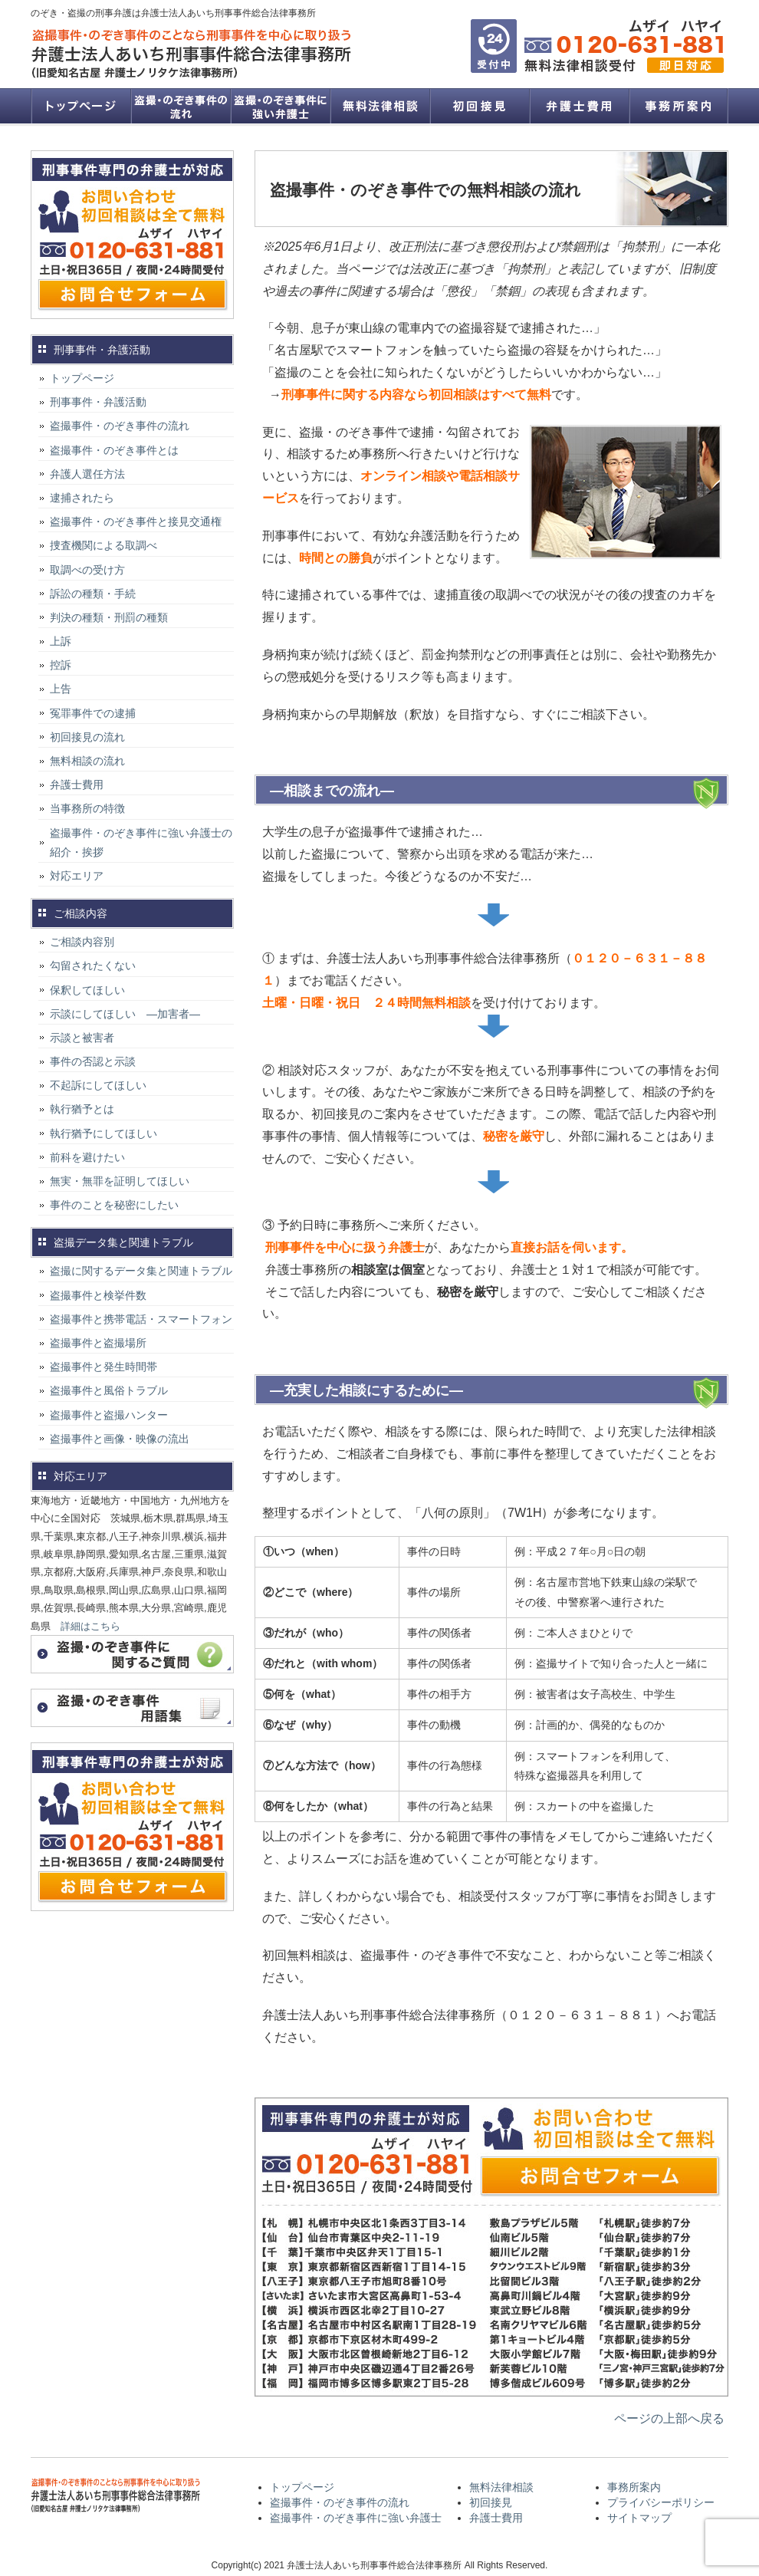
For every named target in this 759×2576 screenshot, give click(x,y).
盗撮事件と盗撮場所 (98, 1343)
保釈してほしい (87, 990)
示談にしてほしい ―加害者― (125, 1014)
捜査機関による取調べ (103, 545)
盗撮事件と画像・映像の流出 (119, 1439)
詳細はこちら (90, 1626)
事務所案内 (678, 105)
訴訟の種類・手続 (93, 593)
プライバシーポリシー (661, 2502)
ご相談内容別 (82, 942)
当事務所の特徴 (87, 808)
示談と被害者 (82, 1037)
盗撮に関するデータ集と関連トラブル (141, 1271)
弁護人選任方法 (87, 474)
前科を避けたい (87, 1157)
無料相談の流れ (87, 761)
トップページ (80, 105)
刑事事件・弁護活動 (98, 402)
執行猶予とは (82, 1109)
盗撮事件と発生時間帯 (103, 1366)
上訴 (60, 641)
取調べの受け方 (87, 570)
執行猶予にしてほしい (103, 1133)
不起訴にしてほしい (98, 1085)
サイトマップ (639, 2518)
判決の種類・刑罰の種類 (109, 617)
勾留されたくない (93, 965)
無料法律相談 (379, 105)
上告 (60, 689)
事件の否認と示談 (93, 1061)
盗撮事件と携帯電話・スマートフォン (141, 1319)
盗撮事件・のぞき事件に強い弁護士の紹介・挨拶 (141, 842)
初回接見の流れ (87, 737)
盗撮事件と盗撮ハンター (109, 1415)
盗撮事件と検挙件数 (98, 1295)
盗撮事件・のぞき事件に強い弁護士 (280, 105)
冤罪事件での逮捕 (93, 713)
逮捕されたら (82, 498)
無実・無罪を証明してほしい (119, 1181)
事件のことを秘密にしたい (114, 1205)
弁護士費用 (579, 105)
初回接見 (479, 105)
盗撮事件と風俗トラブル (109, 1390)
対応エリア (77, 876)
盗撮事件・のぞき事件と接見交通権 (136, 521)
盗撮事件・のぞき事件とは (119, 450)
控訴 (60, 665)
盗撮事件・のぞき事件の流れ (180, 105)
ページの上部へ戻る (669, 2418)
